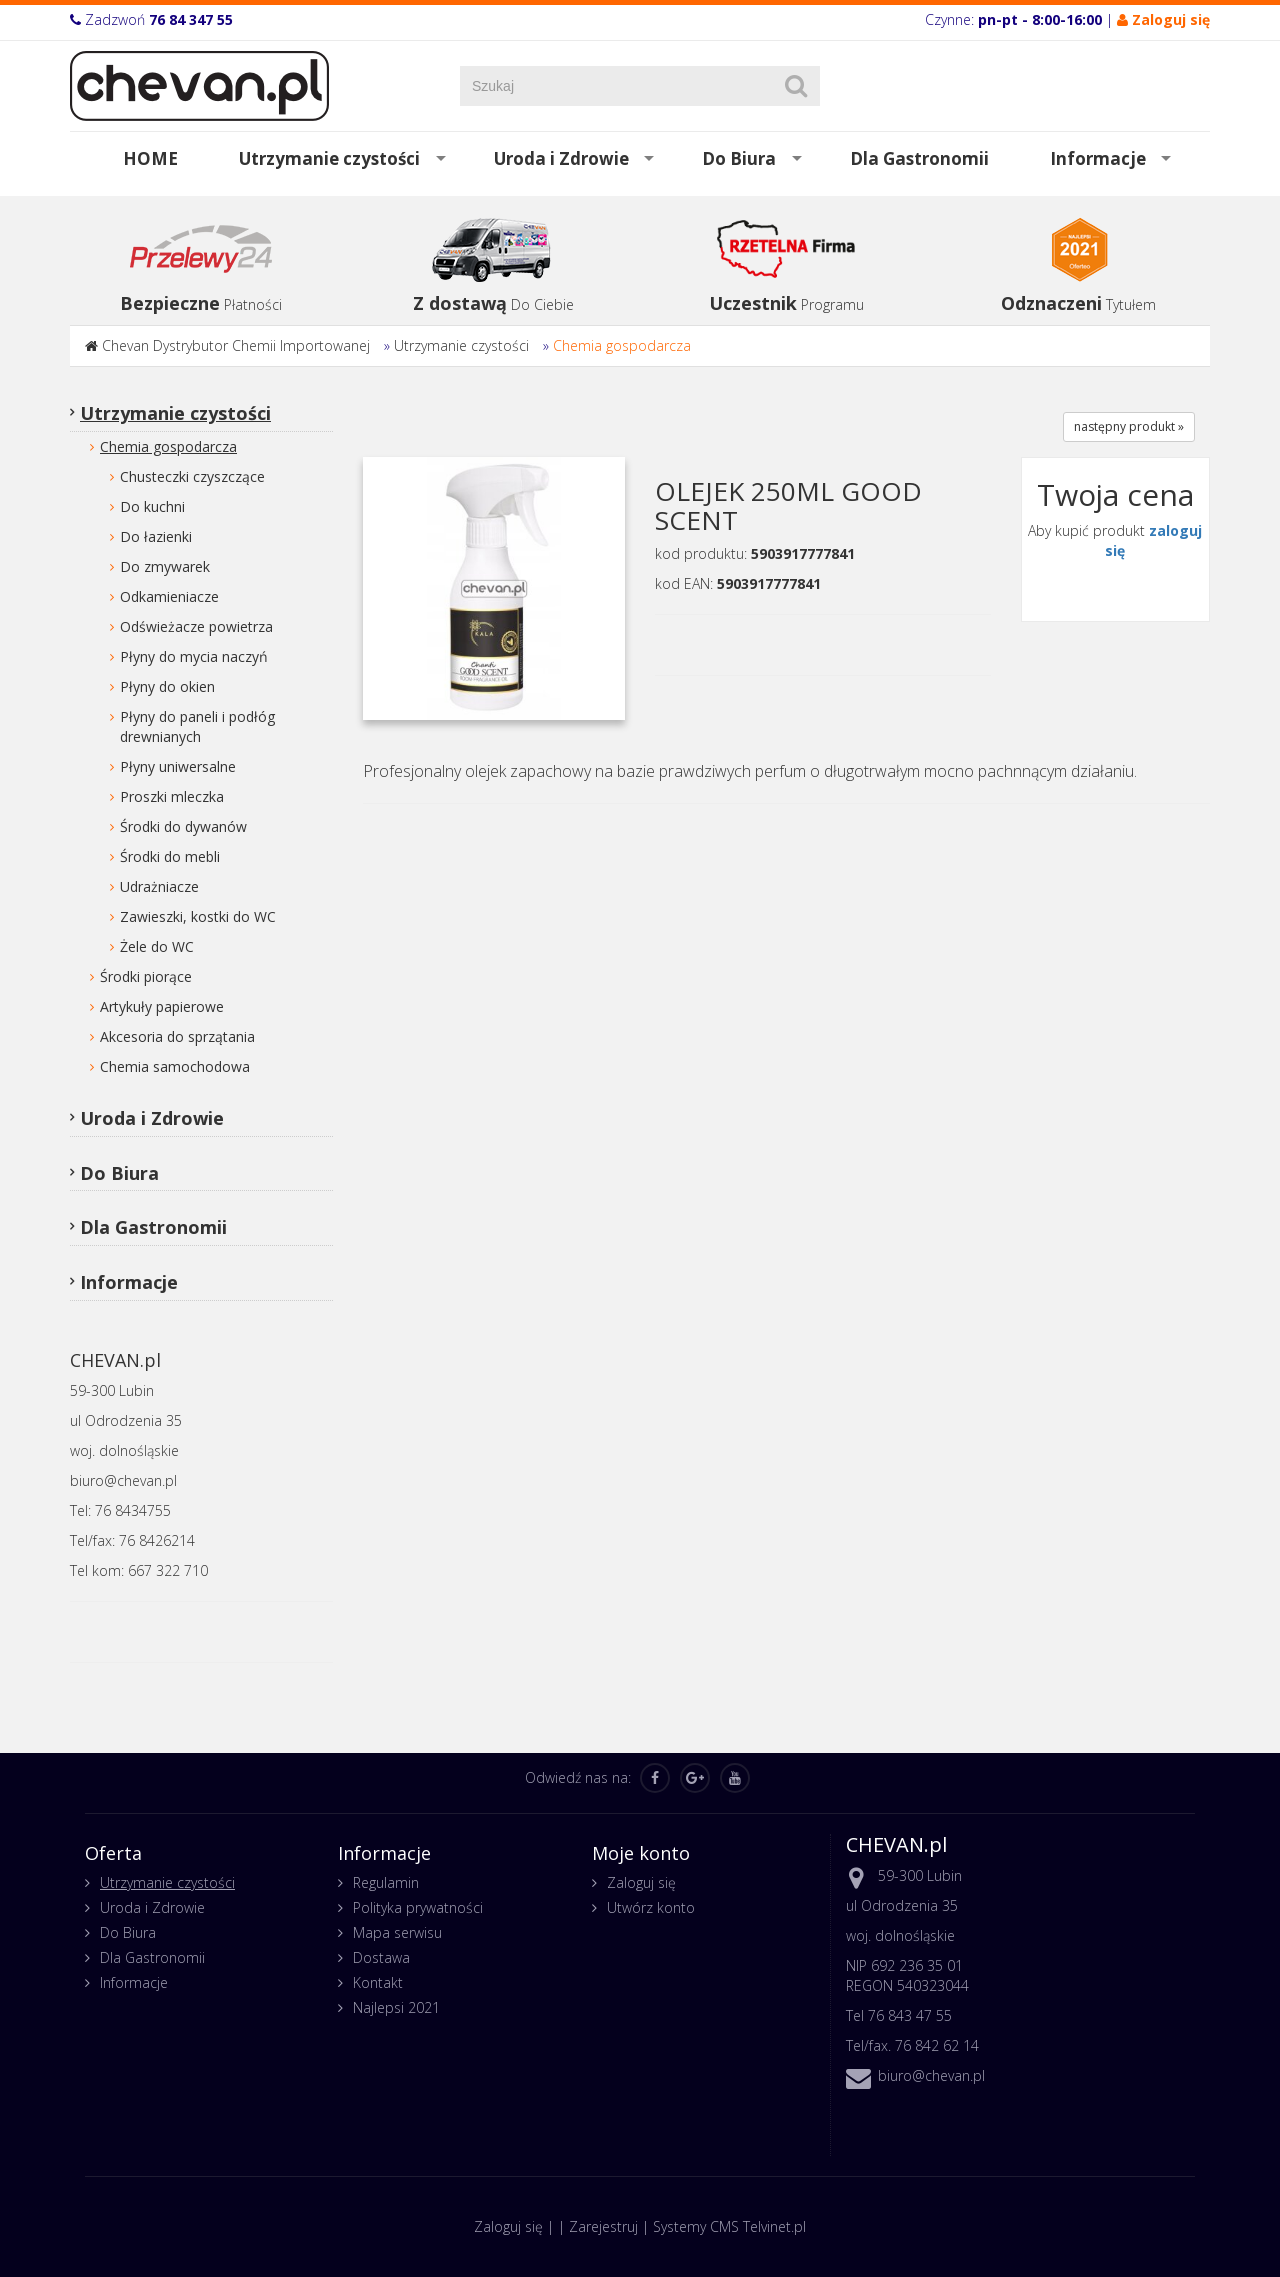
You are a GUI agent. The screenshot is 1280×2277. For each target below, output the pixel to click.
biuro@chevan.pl (931, 2075)
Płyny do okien (167, 686)
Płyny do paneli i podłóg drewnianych (197, 726)
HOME (150, 158)
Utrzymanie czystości (329, 158)
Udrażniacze (159, 886)
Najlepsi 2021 (396, 2007)
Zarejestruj (603, 2226)
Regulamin (386, 1882)
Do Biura (739, 158)
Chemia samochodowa (175, 1066)
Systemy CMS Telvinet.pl (729, 2226)
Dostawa (381, 1957)
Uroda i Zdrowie (561, 158)
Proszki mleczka (172, 796)
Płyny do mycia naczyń (194, 656)
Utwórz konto (651, 1907)
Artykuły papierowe (162, 1006)
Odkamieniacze (169, 596)
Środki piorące (146, 976)
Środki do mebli (170, 856)
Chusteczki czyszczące (192, 476)
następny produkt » (1129, 426)
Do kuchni (152, 506)
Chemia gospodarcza (622, 345)
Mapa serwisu (397, 1932)
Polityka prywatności (418, 1907)
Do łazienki (156, 536)
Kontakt (378, 1982)
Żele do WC (157, 946)
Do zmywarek (165, 566)
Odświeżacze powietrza (196, 626)
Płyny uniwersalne (178, 766)
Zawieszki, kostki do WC (198, 916)
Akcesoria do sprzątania (177, 1036)
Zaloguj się (641, 1882)
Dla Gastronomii (919, 158)
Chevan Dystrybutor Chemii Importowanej (236, 345)
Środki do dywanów (183, 826)
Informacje (1098, 158)
